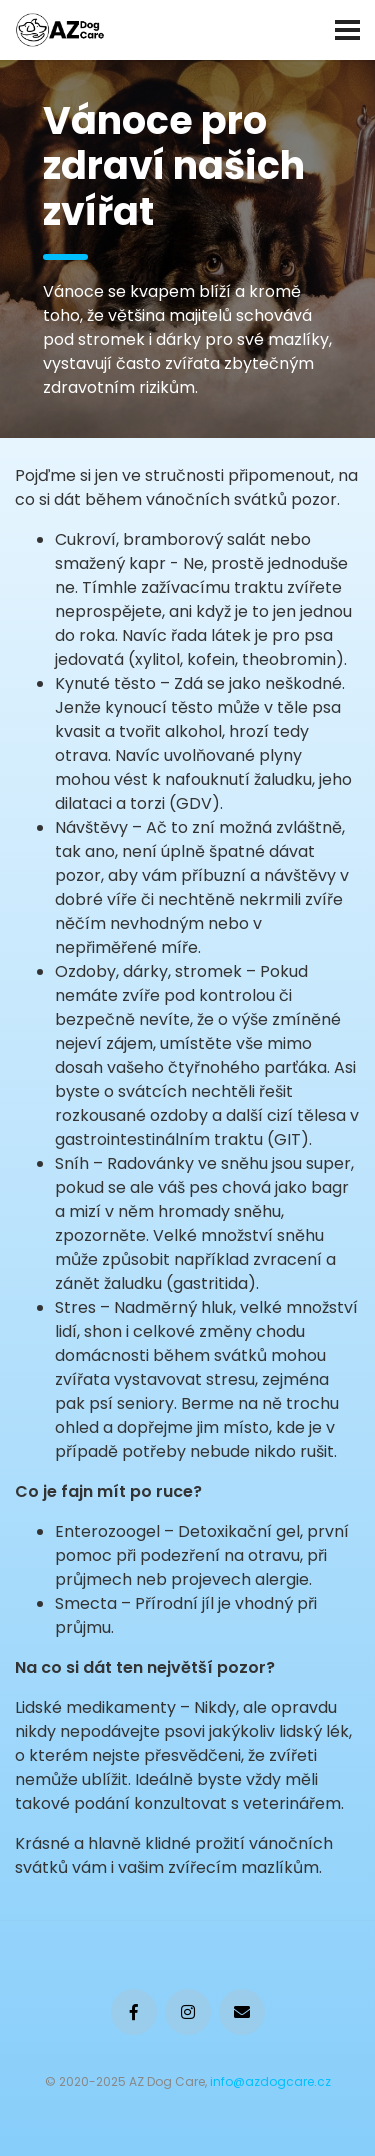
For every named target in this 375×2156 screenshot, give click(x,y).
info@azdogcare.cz (270, 2081)
